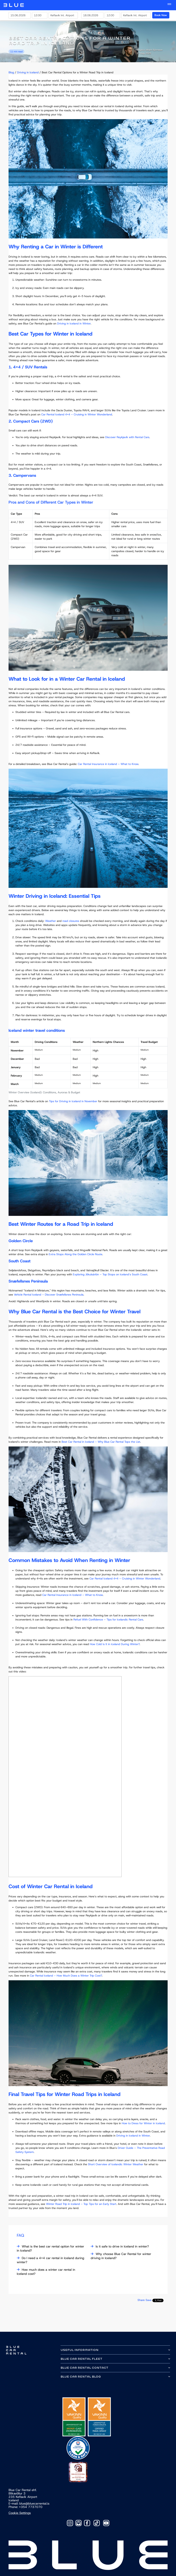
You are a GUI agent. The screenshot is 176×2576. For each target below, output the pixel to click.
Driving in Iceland (28, 72)
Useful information (80, 2349)
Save (149, 2300)
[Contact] (78, 2523)
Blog (11, 72)
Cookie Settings (20, 2513)
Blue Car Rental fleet (81, 2358)
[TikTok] (97, 2523)
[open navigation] (169, 4)
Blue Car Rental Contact (84, 2367)
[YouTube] (106, 2523)
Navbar (13, 5)
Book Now (160, 15)
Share (141, 2300)
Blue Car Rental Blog (81, 2376)
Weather (50, 921)
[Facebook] (87, 2523)
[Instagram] (70, 2523)
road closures (70, 921)
